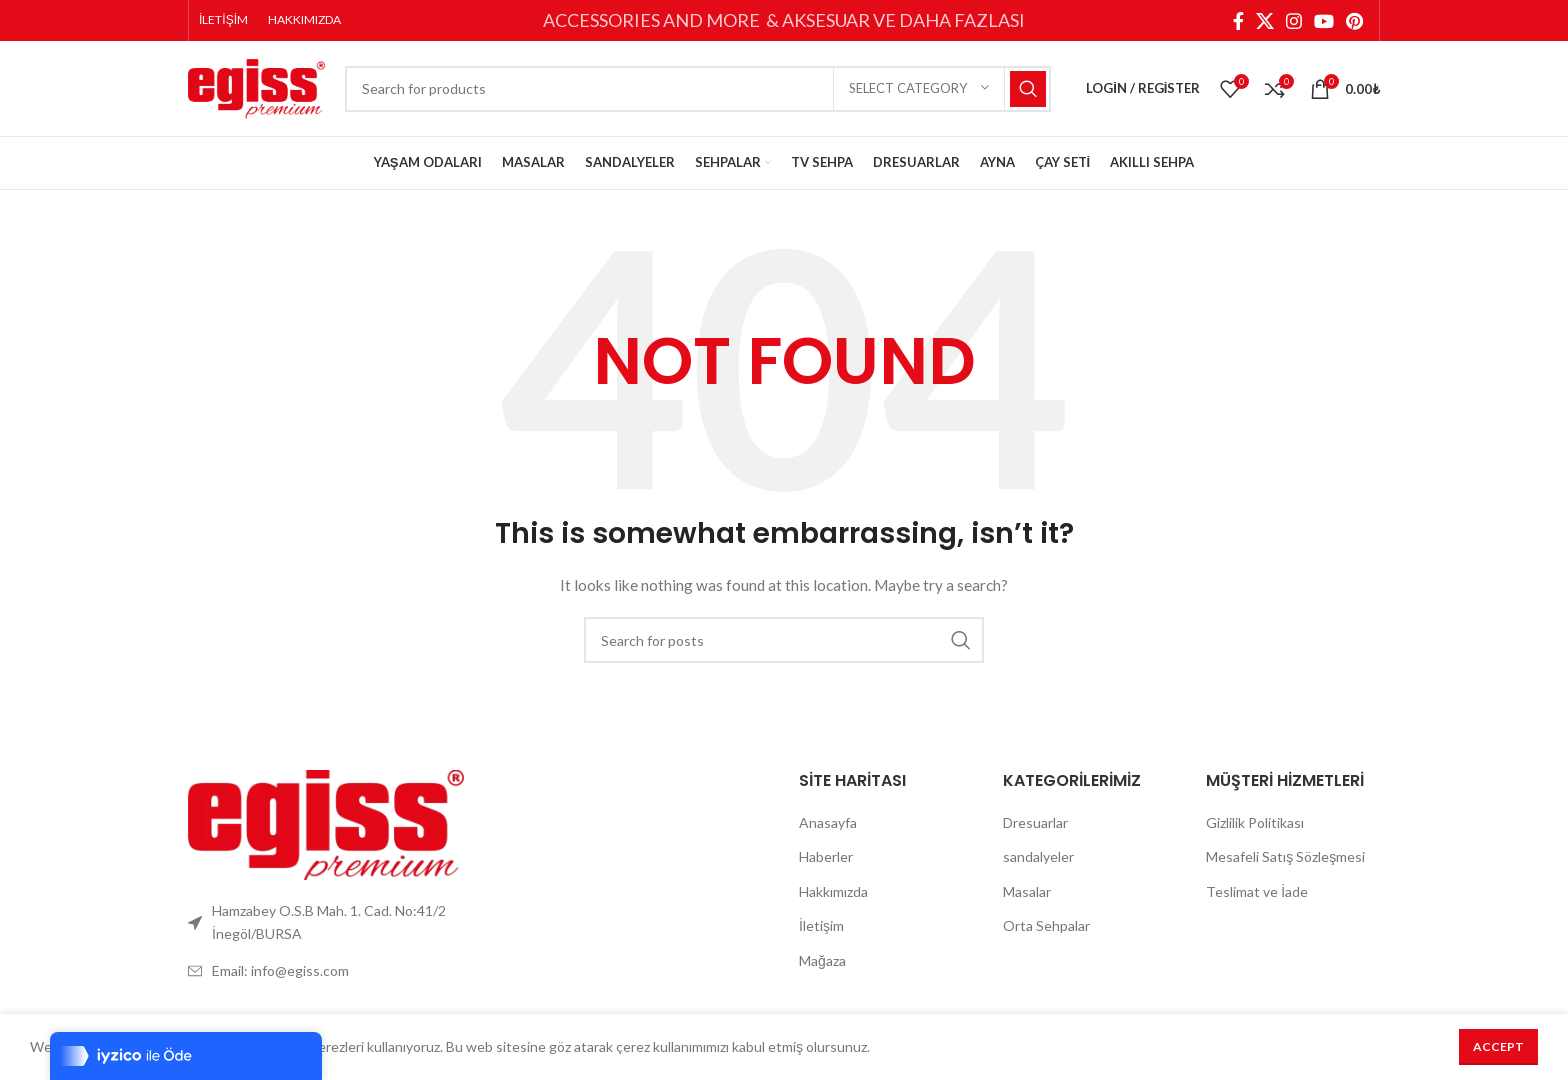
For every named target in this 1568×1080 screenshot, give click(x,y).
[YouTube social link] (1324, 21)
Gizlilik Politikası (1255, 832)
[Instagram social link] (1294, 21)
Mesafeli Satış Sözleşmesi (1285, 867)
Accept (1498, 1046)
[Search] (698, 95)
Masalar (1027, 902)
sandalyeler (1038, 867)
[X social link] (1265, 21)
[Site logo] (256, 92)
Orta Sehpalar (1046, 936)
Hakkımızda (833, 902)
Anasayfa (828, 832)
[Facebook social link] (1238, 21)
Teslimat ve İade (1257, 902)
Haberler (826, 867)
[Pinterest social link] (1354, 21)
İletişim (821, 936)
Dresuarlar (1035, 832)
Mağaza (822, 971)
